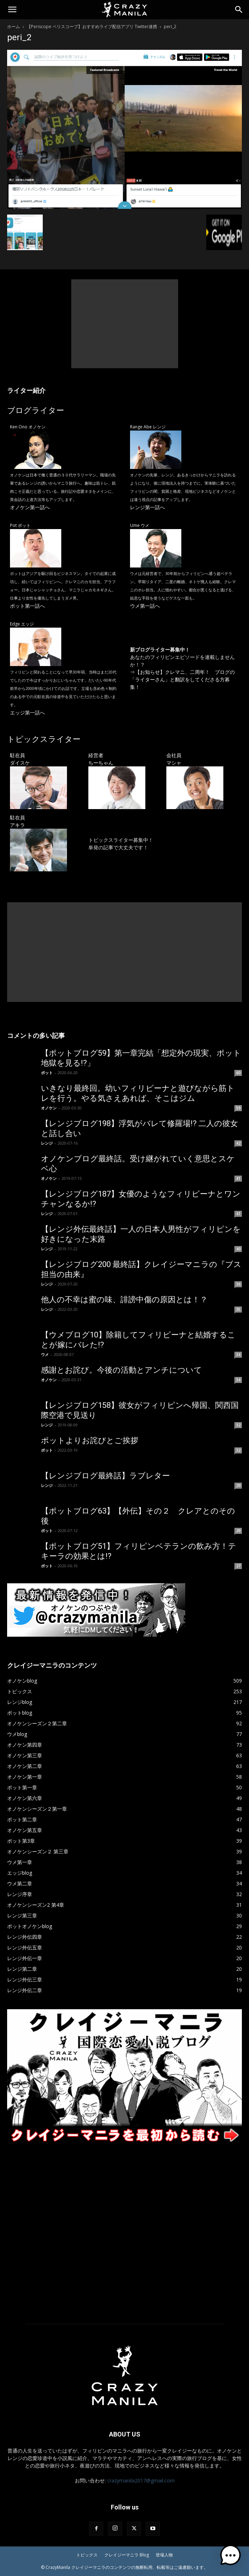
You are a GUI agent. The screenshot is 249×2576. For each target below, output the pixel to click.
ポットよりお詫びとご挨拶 (89, 1440)
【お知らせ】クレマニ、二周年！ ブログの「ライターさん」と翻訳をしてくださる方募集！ (182, 679)
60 (238, 1072)
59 (238, 1107)
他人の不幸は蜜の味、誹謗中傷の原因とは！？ (124, 1299)
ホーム (13, 26)
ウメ (45, 1354)
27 (238, 1565)
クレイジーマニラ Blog (126, 2555)
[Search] (239, 9)
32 (238, 1424)
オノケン (49, 1107)
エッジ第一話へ (27, 712)
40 (238, 1248)
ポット (47, 1072)
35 (238, 1309)
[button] (12, 9)
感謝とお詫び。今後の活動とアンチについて (121, 1370)
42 (238, 1143)
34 (238, 1354)
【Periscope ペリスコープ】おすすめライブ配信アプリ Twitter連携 (92, 26)
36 (238, 1284)
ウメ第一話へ (145, 605)
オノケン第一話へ (30, 507)
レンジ (47, 1143)
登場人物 (164, 2555)
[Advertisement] (124, 323)
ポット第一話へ (27, 605)
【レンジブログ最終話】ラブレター (105, 1475)
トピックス (87, 2555)
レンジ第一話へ (147, 507)
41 (238, 1178)
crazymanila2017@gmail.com (141, 2480)
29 (238, 1485)
